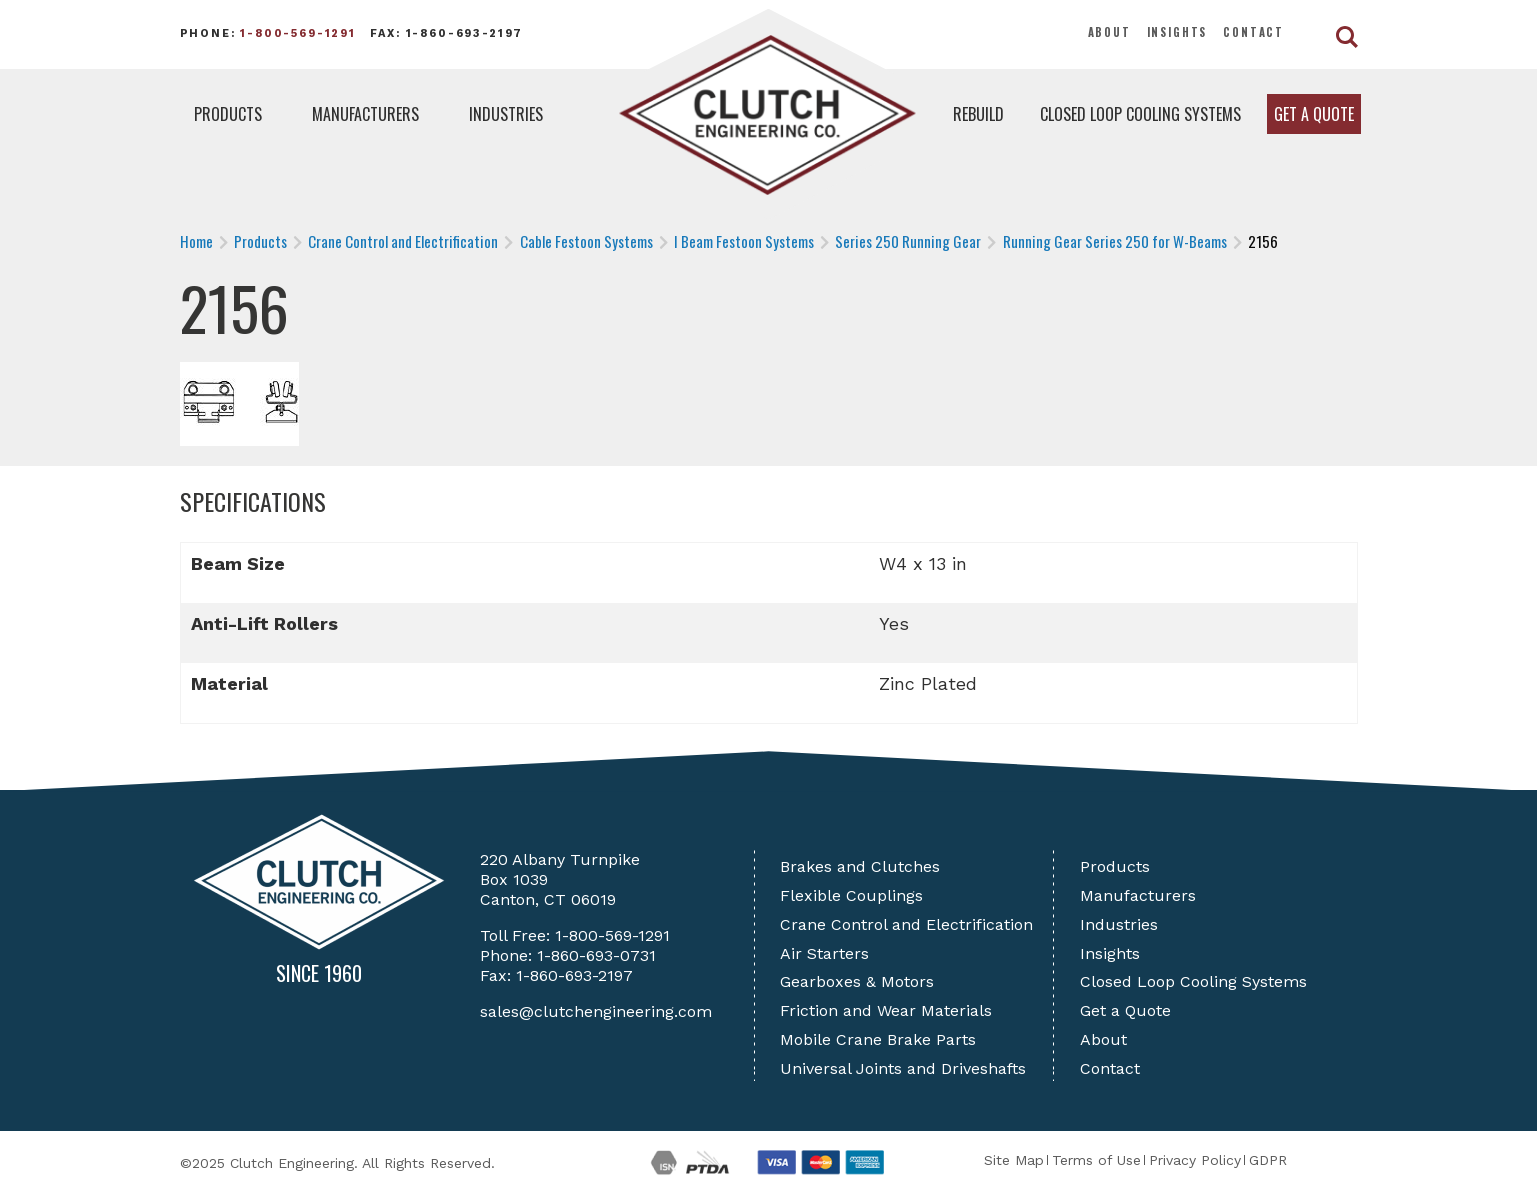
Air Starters (824, 953)
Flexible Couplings (851, 895)
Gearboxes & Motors (857, 981)
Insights (1177, 32)
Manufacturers (365, 114)
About (1109, 32)
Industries (506, 114)
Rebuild (978, 114)
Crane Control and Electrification (906, 924)
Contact (1253, 32)
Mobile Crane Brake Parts (878, 1039)
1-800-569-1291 (298, 33)
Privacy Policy (1195, 1160)
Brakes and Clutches (860, 866)
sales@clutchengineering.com (596, 1011)
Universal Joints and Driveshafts (903, 1068)
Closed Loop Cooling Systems (1140, 114)
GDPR (1268, 1160)
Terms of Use (1096, 1160)
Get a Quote (1314, 114)
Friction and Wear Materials (886, 1010)
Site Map (1014, 1160)
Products (228, 114)
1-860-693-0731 (596, 955)
